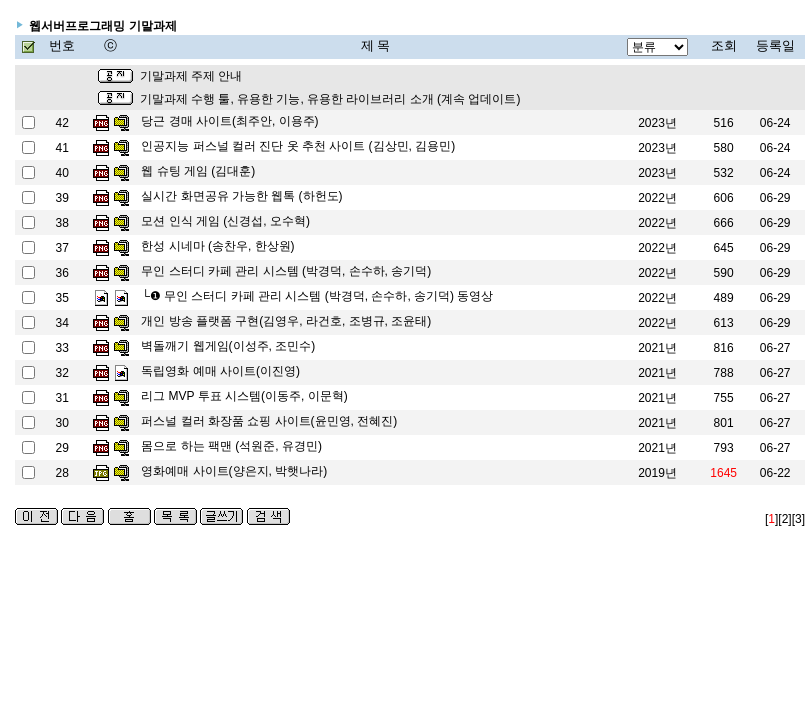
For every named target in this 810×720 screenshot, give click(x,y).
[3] (798, 519)
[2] (784, 519)
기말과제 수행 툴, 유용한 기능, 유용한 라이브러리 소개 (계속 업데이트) (330, 99)
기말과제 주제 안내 (191, 76)
